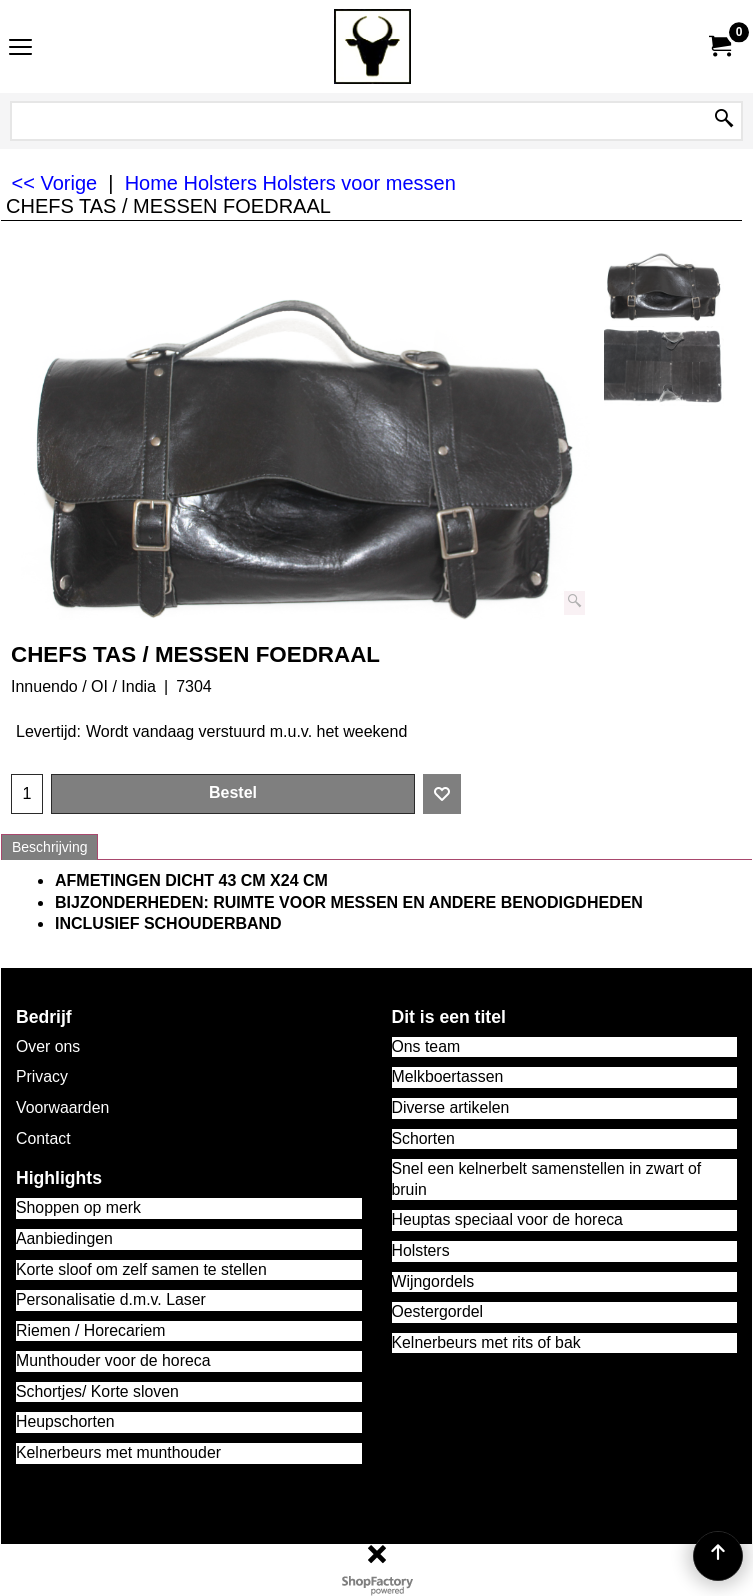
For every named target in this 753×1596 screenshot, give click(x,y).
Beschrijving (49, 847)
